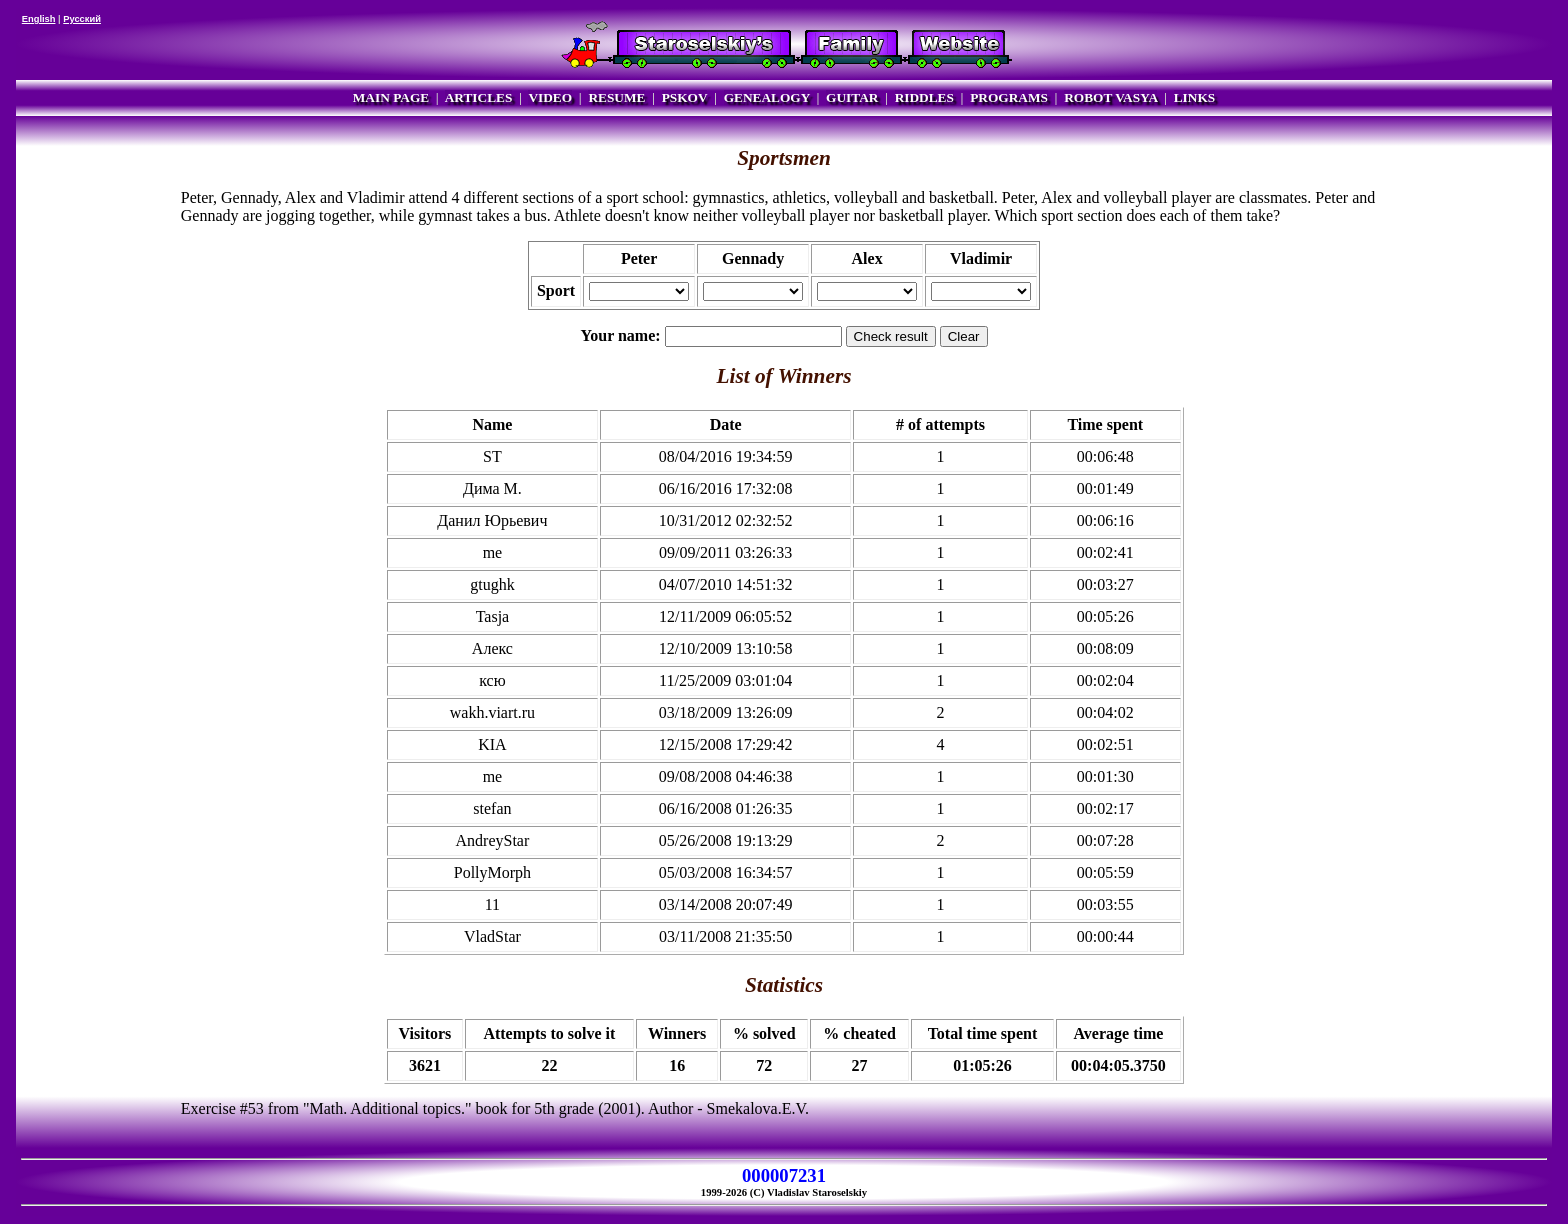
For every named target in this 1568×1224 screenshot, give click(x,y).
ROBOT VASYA (1110, 97)
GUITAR (852, 97)
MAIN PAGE (391, 97)
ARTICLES (479, 97)
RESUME (616, 97)
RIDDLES (924, 97)
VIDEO (550, 97)
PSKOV (685, 97)
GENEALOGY (767, 97)
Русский (82, 19)
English (39, 19)
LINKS (1194, 97)
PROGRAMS (1009, 97)
